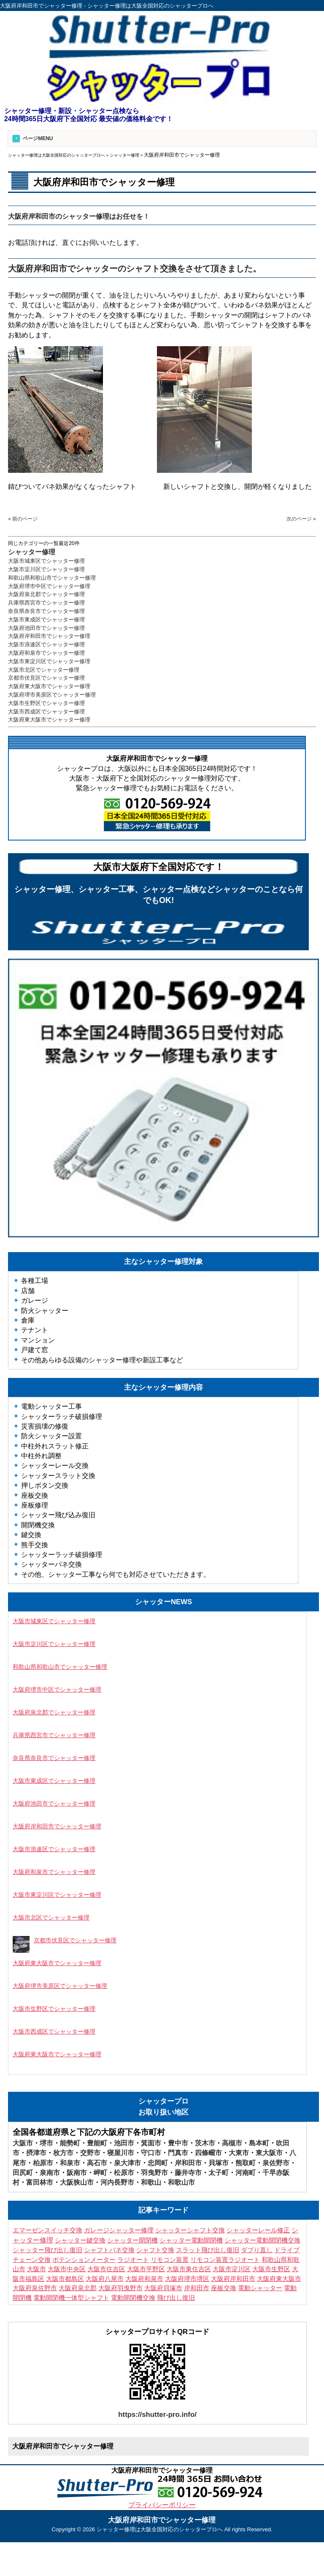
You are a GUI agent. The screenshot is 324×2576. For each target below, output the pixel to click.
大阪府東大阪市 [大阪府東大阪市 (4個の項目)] (279, 2278)
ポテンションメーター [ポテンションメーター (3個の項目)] (84, 2259)
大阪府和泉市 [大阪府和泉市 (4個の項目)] (144, 2278)
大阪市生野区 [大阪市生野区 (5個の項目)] (271, 2269)
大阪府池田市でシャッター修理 (46, 628)
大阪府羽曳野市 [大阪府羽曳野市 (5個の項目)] (120, 2288)
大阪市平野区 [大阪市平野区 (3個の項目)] (146, 2269)
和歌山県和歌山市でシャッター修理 (52, 578)
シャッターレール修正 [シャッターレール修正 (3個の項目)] (258, 2230)
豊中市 (178, 2143)
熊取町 (245, 2163)
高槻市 (232, 2143)
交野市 (90, 2152)
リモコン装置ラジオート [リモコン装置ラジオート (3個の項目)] (225, 2259)
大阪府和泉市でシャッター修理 (46, 653)
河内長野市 (117, 2182)
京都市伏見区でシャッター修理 (46, 678)
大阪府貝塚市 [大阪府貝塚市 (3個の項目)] (163, 2288)
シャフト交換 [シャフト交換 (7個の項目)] (155, 2250)
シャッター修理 (31, 552)
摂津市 (36, 2152)
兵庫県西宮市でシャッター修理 (46, 602)
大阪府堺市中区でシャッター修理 (49, 586)
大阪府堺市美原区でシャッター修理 (52, 694)
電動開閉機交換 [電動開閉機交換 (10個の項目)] (133, 2297)
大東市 (239, 2152)
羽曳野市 (154, 2172)
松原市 (124, 2172)
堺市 (46, 2143)
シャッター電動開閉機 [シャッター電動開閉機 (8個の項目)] (191, 2240)
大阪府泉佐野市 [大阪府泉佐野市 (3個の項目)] (35, 2288)
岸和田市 (188, 2163)
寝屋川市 (120, 2152)
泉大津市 (127, 2163)
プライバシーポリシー (162, 2504)
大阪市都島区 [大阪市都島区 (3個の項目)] (65, 2278)
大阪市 (23, 2143)
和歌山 (151, 2182)
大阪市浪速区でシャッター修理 (46, 644)
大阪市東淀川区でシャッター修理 (49, 661)
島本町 (259, 2143)
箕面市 (151, 2143)
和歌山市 (181, 2182)
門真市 (178, 2152)
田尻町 (23, 2172)
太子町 (218, 2172)
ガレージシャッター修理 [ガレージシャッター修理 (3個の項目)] (119, 2230)
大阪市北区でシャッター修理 (43, 670)
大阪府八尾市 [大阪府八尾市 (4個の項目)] (105, 2278)
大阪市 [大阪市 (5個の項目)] (36, 2269)
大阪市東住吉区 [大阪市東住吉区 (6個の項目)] (189, 2269)
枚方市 (63, 2152)
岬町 (100, 2172)
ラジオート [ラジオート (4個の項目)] (133, 2259)
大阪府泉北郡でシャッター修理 (46, 594)
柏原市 (43, 2163)
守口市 (151, 2152)
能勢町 (70, 2143)
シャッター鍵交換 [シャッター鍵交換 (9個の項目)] (80, 2240)
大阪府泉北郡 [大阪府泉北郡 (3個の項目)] (78, 2288)
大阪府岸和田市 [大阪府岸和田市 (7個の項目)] (233, 2278)
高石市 (97, 2163)
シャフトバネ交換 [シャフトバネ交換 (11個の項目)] (109, 2249)
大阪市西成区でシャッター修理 (46, 711)
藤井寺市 (188, 2172)
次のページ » (301, 519)
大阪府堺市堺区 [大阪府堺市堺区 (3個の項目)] (187, 2278)
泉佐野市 (275, 2163)
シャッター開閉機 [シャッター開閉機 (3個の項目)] (132, 2240)
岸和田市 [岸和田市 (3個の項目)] (196, 2288)
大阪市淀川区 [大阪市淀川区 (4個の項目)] (232, 2269)
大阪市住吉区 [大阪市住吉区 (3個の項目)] (106, 2269)
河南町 (245, 2172)
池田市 (124, 2143)
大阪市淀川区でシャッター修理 (46, 569)
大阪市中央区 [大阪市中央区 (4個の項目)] (67, 2269)
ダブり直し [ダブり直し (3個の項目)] (257, 2250)
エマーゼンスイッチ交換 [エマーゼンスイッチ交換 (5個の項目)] (47, 2230)
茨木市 (205, 2143)
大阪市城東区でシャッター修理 (46, 561)
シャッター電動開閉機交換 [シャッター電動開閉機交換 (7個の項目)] (262, 2240)
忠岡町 (158, 2163)
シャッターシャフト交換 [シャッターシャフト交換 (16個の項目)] (190, 2230)
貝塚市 (218, 2163)
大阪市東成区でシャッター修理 (46, 619)
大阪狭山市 (77, 2182)
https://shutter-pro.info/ (157, 2415)
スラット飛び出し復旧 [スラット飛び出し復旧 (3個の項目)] (207, 2250)
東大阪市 (269, 2152)
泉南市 (50, 2172)
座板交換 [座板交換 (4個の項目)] (223, 2288)
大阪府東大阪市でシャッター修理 (49, 686)
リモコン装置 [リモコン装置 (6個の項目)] (170, 2259)
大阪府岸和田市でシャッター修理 (49, 636)
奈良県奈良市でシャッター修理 (46, 611)
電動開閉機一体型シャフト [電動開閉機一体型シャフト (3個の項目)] (71, 2297)
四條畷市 (208, 2152)
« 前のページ (23, 519)
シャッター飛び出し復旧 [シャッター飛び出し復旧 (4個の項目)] (47, 2250)
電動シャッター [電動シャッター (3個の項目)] (260, 2288)
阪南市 (77, 2172)
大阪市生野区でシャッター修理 (46, 703)
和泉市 (70, 2163)
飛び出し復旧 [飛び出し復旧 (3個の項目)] (176, 2297)
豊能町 (97, 2143)
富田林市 (39, 2182)
